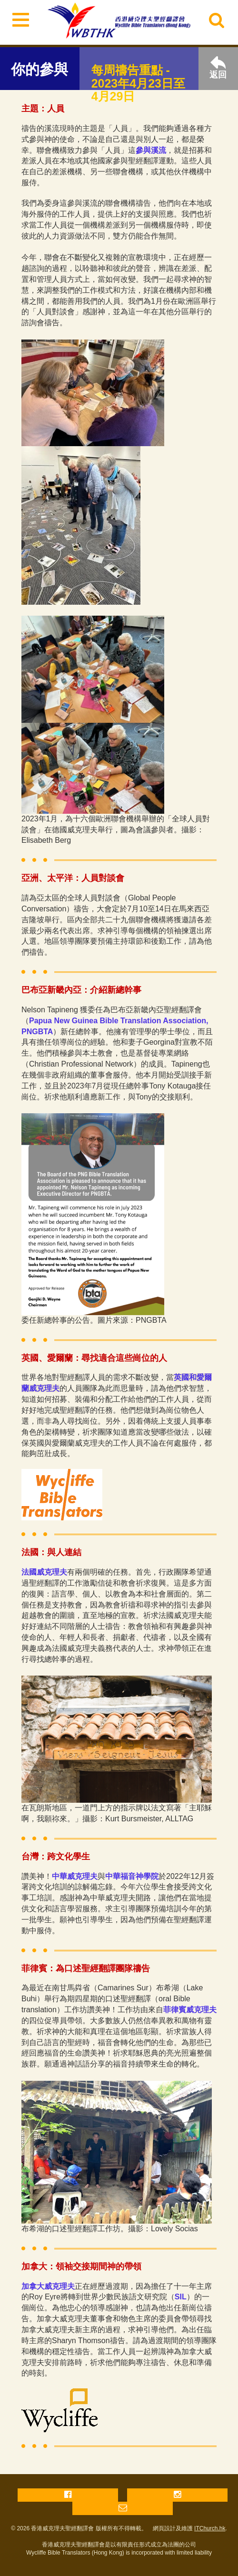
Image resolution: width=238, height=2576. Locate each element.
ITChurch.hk (209, 2528)
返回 (218, 68)
